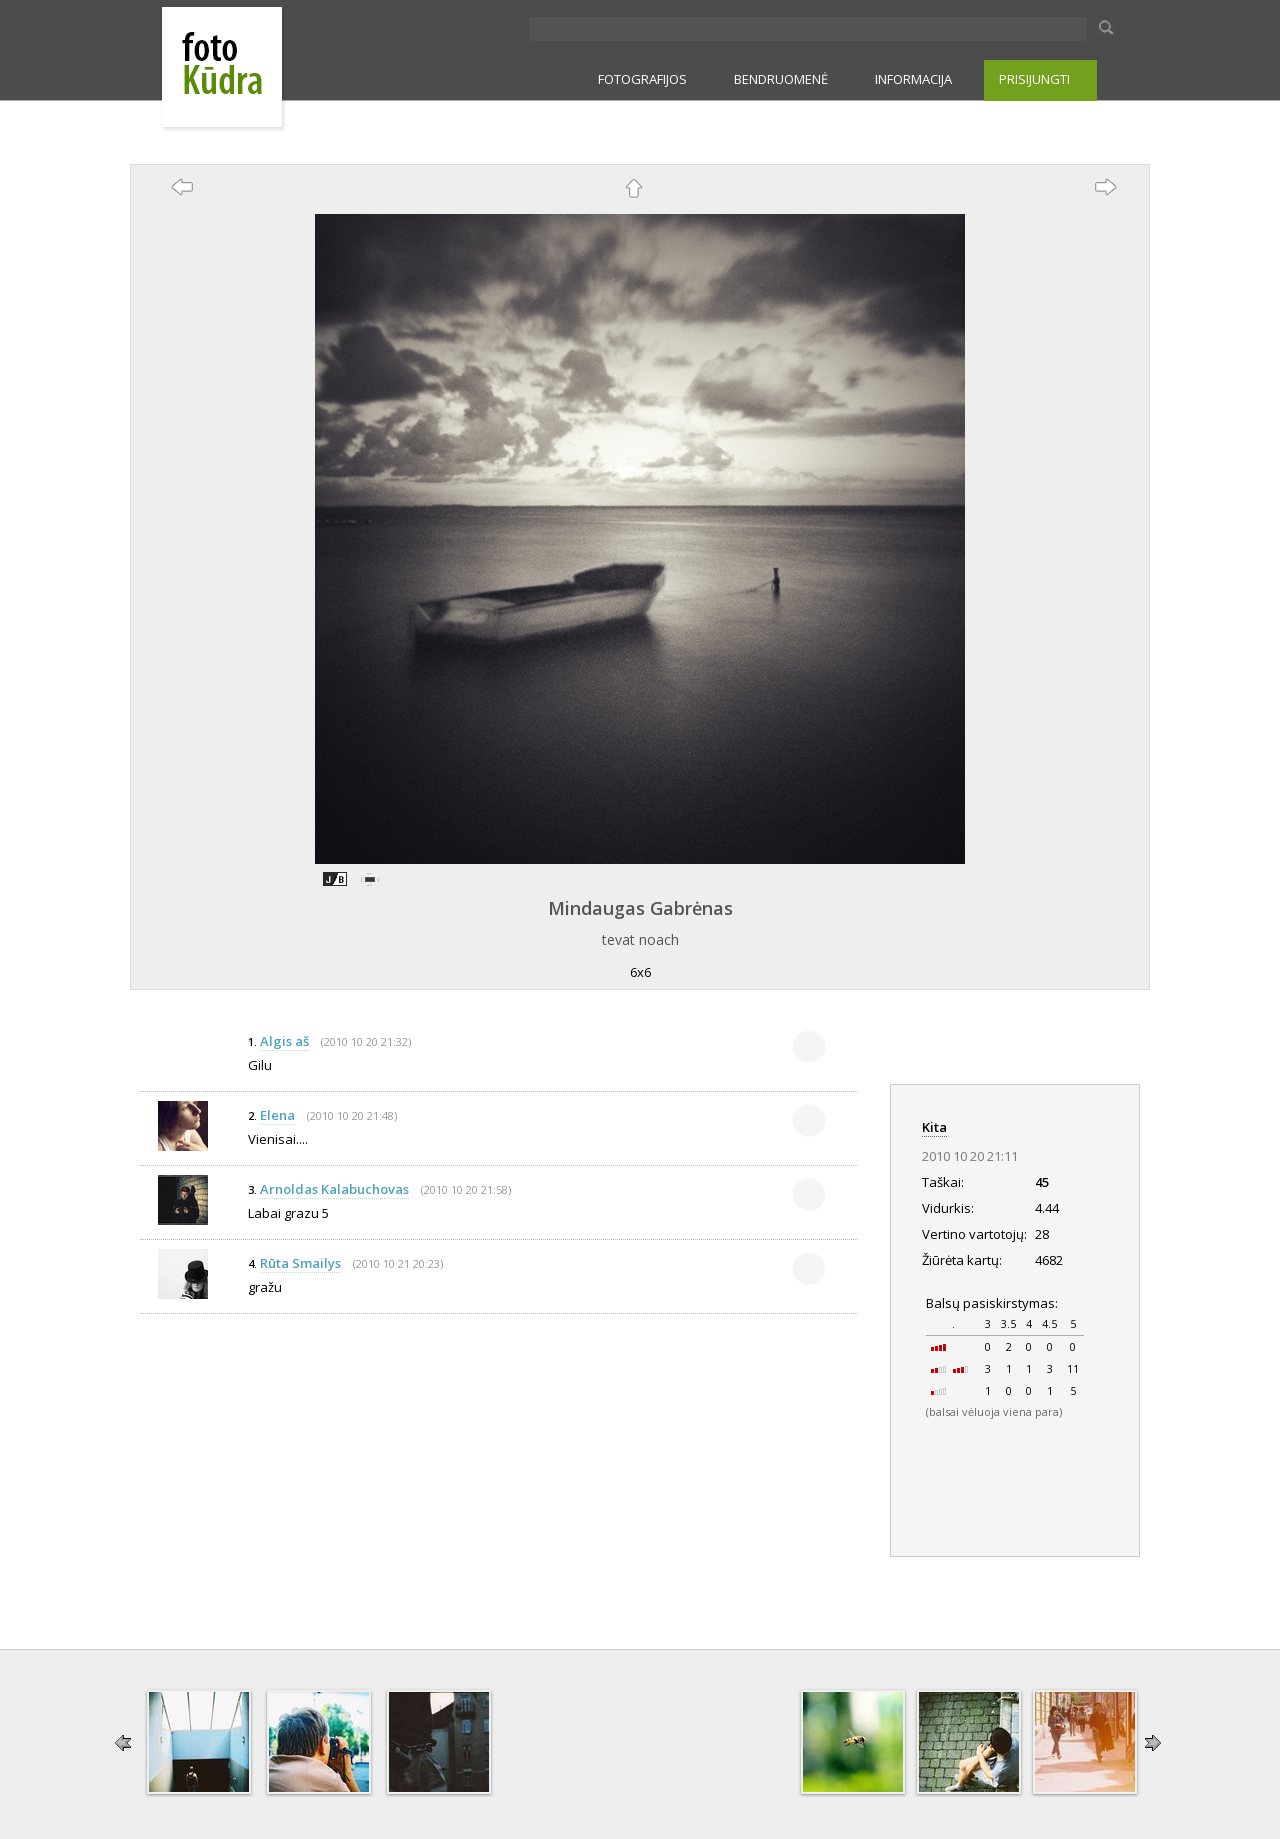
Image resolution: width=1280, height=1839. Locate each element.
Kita (934, 1127)
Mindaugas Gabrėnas (640, 908)
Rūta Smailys (300, 1263)
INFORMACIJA (913, 79)
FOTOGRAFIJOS (642, 79)
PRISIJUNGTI (1034, 79)
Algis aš (284, 1041)
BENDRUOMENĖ (781, 79)
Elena (277, 1115)
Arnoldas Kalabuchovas (334, 1189)
